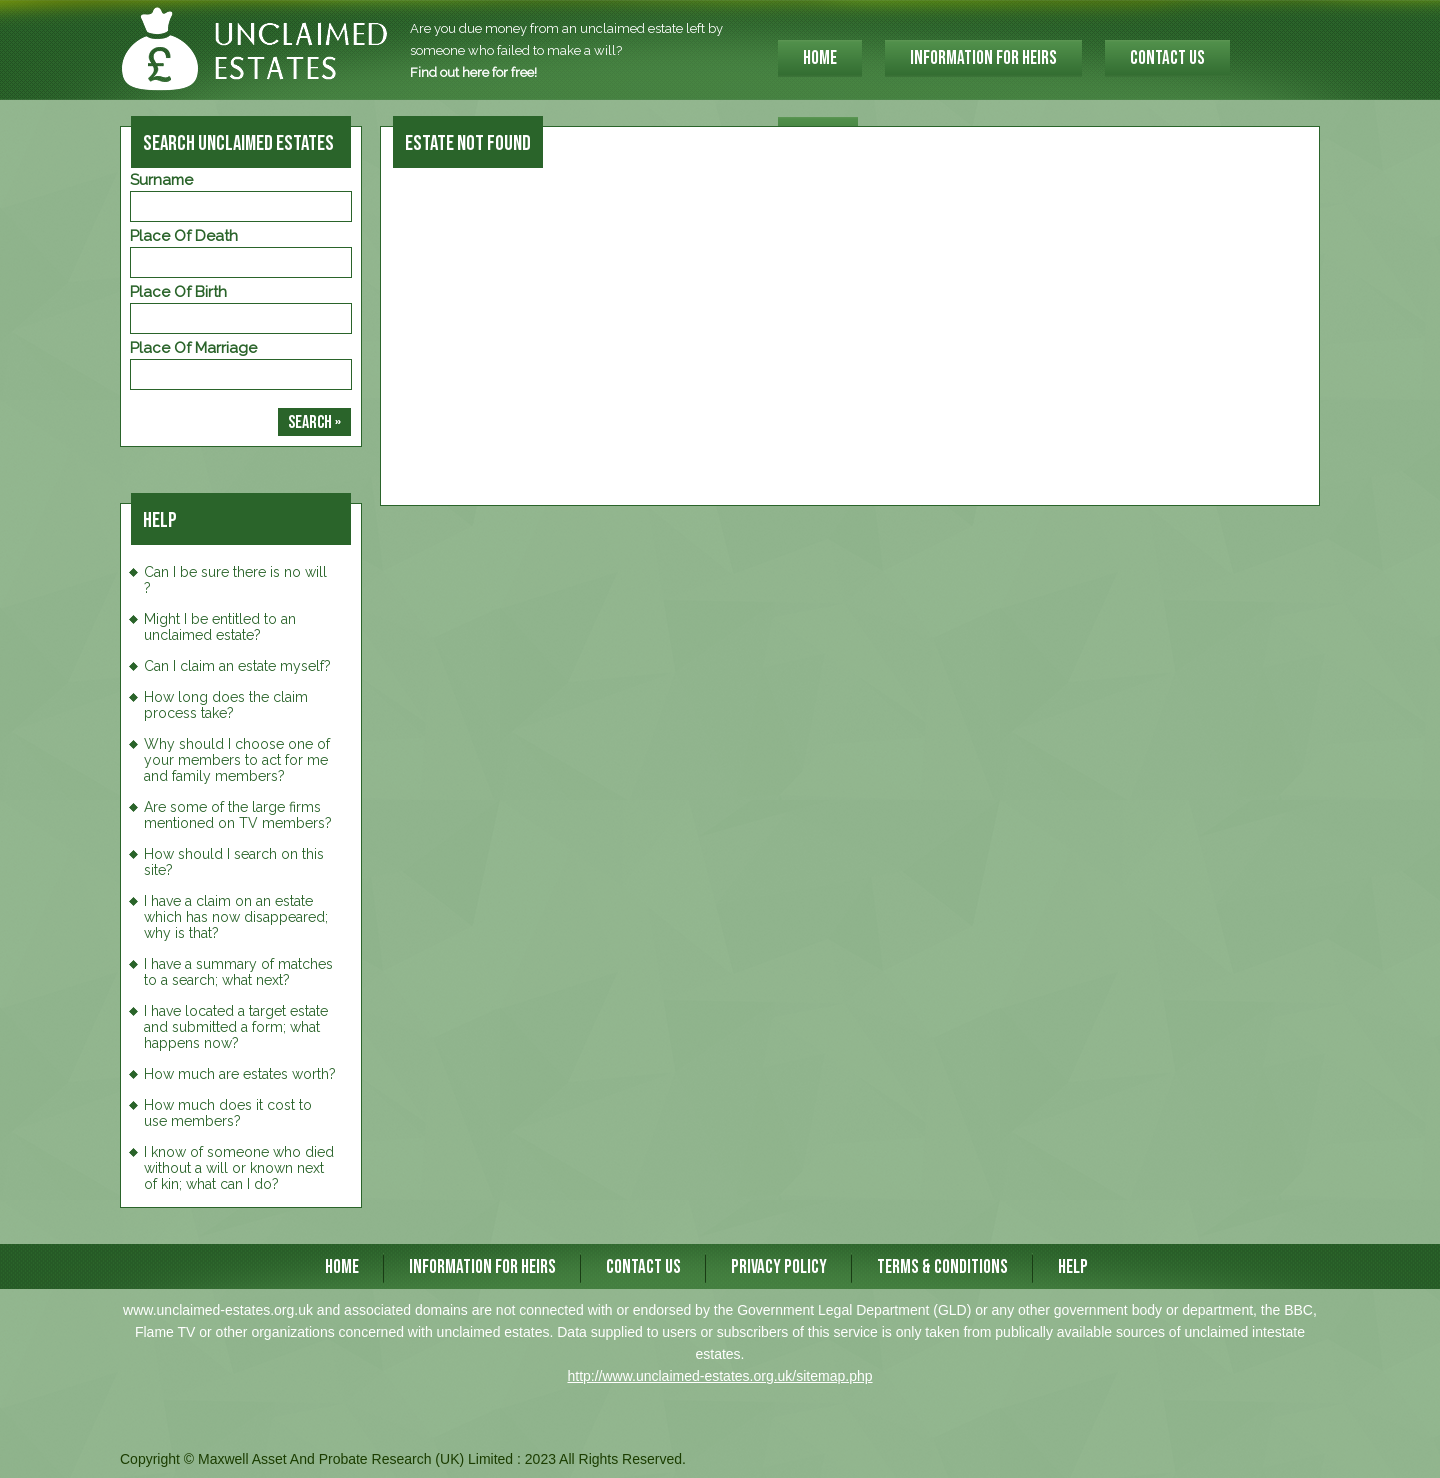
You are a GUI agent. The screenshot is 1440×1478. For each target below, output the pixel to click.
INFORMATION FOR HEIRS (983, 58)
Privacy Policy (779, 1267)
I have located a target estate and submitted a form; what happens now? (236, 1027)
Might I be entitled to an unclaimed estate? (220, 627)
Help (1073, 1267)
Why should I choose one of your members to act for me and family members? (237, 760)
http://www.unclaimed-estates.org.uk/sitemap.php (719, 1376)
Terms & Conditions (942, 1267)
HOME (820, 58)
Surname (161, 180)
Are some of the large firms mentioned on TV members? (238, 815)
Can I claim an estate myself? (237, 666)
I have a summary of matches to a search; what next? (238, 972)
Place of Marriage (193, 348)
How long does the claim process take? (226, 705)
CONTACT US (1167, 58)
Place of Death (184, 236)
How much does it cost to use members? (228, 1113)
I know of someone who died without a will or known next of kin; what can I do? (239, 1168)
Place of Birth (178, 292)
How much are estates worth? (240, 1074)
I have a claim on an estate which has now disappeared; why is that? (236, 917)
